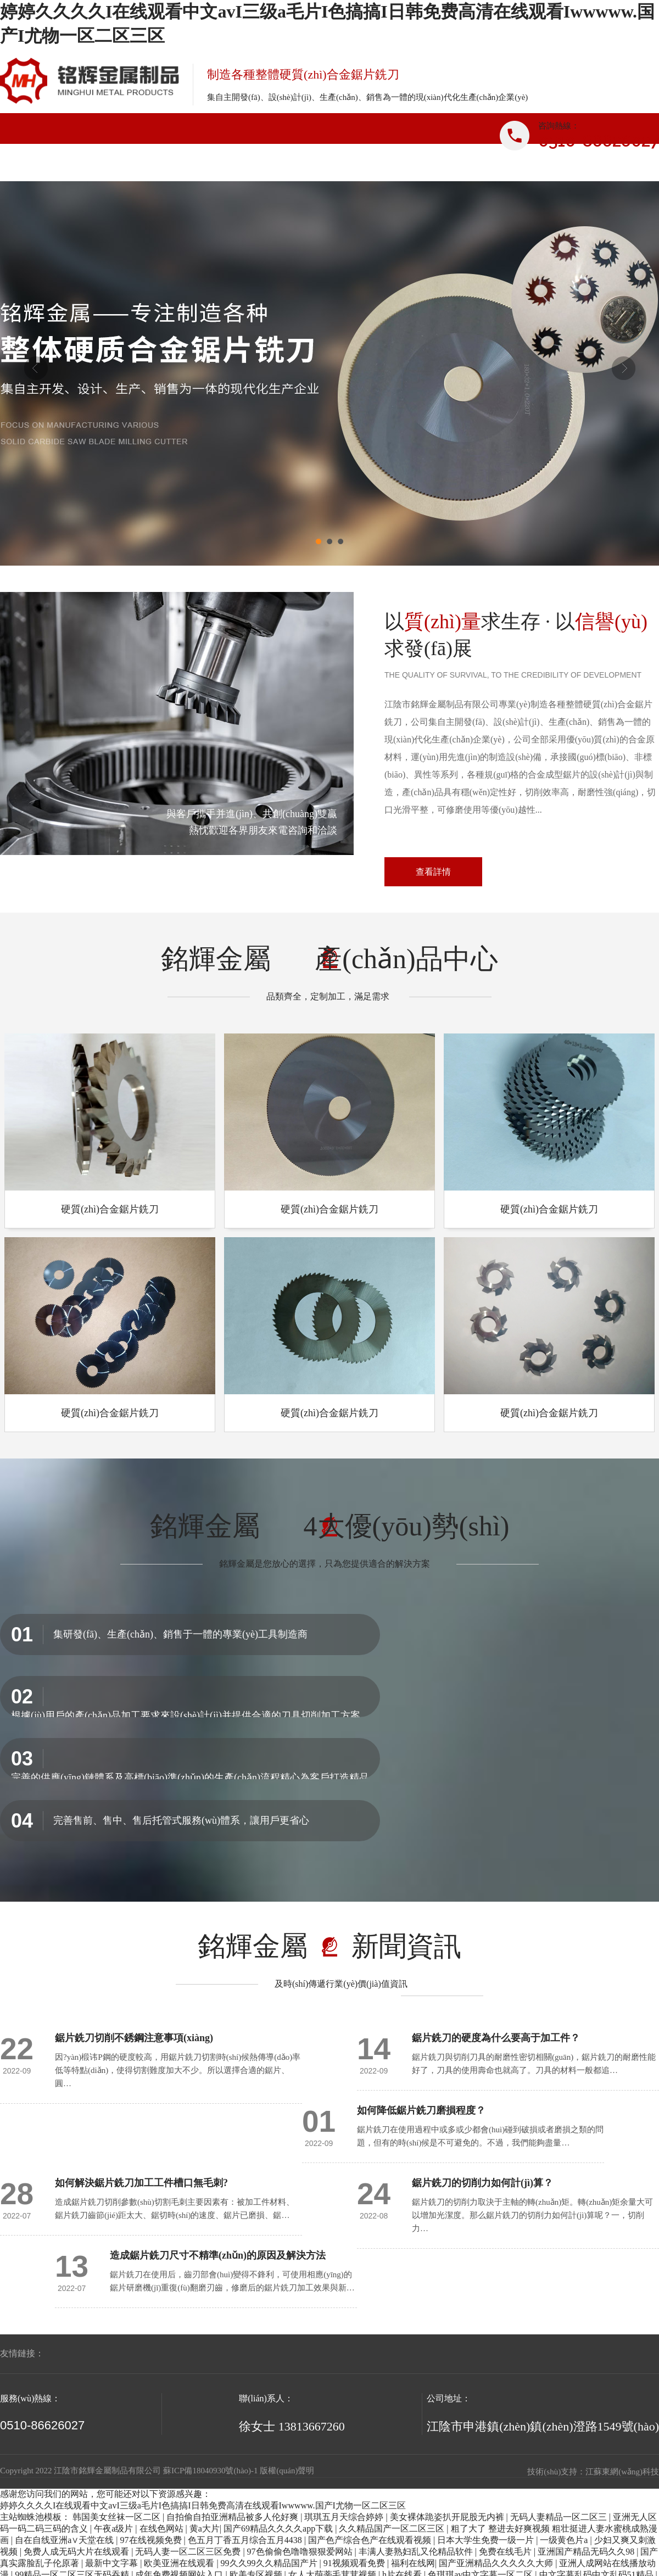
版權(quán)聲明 (287, 2470)
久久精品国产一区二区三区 (392, 2528)
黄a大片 (204, 2528)
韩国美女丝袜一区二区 (117, 2517)
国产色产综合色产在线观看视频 (370, 2540)
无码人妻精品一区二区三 (559, 2517)
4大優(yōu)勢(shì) (407, 1526)
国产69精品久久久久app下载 (279, 2528)
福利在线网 (413, 2563)
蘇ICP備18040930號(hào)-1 (210, 2470)
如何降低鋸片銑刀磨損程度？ (421, 2110)
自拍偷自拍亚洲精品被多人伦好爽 (233, 2517)
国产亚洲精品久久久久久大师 (497, 2563)
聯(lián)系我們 (601, 165)
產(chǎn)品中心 (273, 165)
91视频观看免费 (355, 2563)
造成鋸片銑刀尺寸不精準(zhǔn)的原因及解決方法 (218, 2255)
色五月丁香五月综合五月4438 (246, 2540)
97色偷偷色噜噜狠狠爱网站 (301, 2551)
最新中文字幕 (112, 2563)
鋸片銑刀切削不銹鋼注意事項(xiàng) (134, 2037)
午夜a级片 (114, 2528)
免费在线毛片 (506, 2551)
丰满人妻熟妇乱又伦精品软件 (417, 2551)
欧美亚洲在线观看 (180, 2563)
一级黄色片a (565, 2540)
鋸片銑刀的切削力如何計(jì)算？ (482, 2182)
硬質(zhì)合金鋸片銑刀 (110, 1209)
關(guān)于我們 (164, 165)
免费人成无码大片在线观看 (77, 2551)
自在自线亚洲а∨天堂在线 (65, 2540)
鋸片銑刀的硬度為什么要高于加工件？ (496, 2037)
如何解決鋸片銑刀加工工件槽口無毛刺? (141, 2182)
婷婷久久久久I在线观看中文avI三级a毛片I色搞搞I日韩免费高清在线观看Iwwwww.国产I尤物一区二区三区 (203, 2505)
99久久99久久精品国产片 (270, 2563)
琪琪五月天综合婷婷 (345, 2517)
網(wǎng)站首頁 (54, 165)
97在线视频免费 (152, 2540)
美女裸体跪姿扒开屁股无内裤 (448, 2517)
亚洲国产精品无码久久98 (587, 2551)
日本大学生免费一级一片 (486, 2540)
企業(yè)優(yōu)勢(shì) (492, 165)
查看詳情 (433, 871)
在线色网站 (162, 2528)
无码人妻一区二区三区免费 (189, 2551)
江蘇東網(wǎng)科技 (622, 2471)
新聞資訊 (383, 165)
